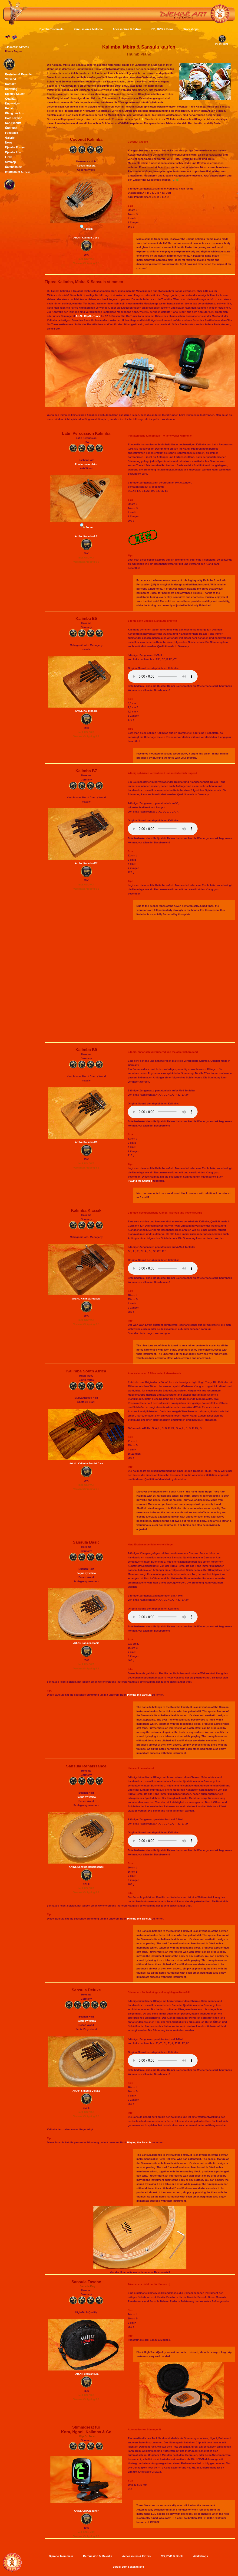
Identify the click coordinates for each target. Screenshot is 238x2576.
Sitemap (10, 162)
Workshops (190, 29)
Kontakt (10, 84)
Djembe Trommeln (52, 29)
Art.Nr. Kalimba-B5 (86, 710)
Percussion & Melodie (88, 29)
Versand (10, 79)
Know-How (12, 103)
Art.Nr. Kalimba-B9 (86, 1142)
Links (8, 157)
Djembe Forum (15, 147)
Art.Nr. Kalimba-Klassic (86, 1298)
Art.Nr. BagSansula (87, 2373)
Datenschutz (13, 167)
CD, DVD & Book (162, 29)
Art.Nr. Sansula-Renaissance (86, 1866)
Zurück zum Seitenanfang (128, 2566)
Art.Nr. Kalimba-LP (86, 536)
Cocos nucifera (86, 165)
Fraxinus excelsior (86, 464)
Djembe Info (13, 152)
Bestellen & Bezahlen (19, 74)
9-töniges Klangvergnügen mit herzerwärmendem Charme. (164, 1553)
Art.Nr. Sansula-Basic (86, 1643)
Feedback (11, 132)
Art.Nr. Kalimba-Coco (86, 237)
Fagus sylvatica (86, 1573)
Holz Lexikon (13, 118)
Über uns (11, 128)
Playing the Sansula (140, 1180)
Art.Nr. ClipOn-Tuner (88, 316)
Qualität (10, 98)
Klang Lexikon (14, 113)
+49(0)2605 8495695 (17, 47)
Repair (9, 108)
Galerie (10, 137)
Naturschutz (13, 123)
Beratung (11, 89)
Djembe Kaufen (15, 93)
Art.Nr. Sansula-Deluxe (86, 2090)
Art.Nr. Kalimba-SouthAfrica (86, 1463)
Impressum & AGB (17, 171)
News (8, 142)
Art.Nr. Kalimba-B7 (86, 863)
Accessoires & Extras (127, 29)
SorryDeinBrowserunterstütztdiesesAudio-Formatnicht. (163, 676)
